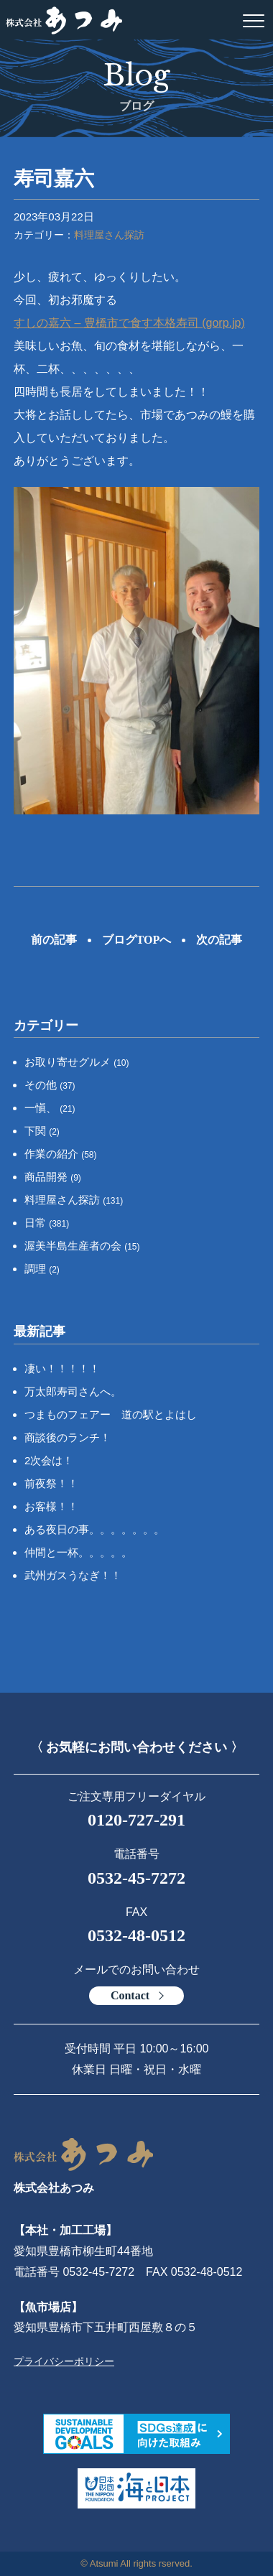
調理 (42, 1269)
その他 (49, 1085)
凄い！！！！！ (62, 1368)
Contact (130, 1995)
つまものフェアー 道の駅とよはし (110, 1414)
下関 (42, 1131)
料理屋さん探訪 (109, 235)
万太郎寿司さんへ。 (72, 1391)
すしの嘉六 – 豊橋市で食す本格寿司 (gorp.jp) (129, 323)
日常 (46, 1223)
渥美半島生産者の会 (82, 1246)
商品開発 (52, 1177)
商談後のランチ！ (67, 1437)
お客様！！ (51, 1506)
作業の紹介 (60, 1154)
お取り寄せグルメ (76, 1062)
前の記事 (54, 940)
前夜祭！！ (51, 1483)
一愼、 (49, 1108)
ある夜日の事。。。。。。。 (94, 1529)
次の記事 (219, 940)
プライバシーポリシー (64, 2361)
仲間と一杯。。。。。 (78, 1552)
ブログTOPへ (137, 940)
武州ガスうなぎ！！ (72, 1575)
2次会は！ (48, 1460)
